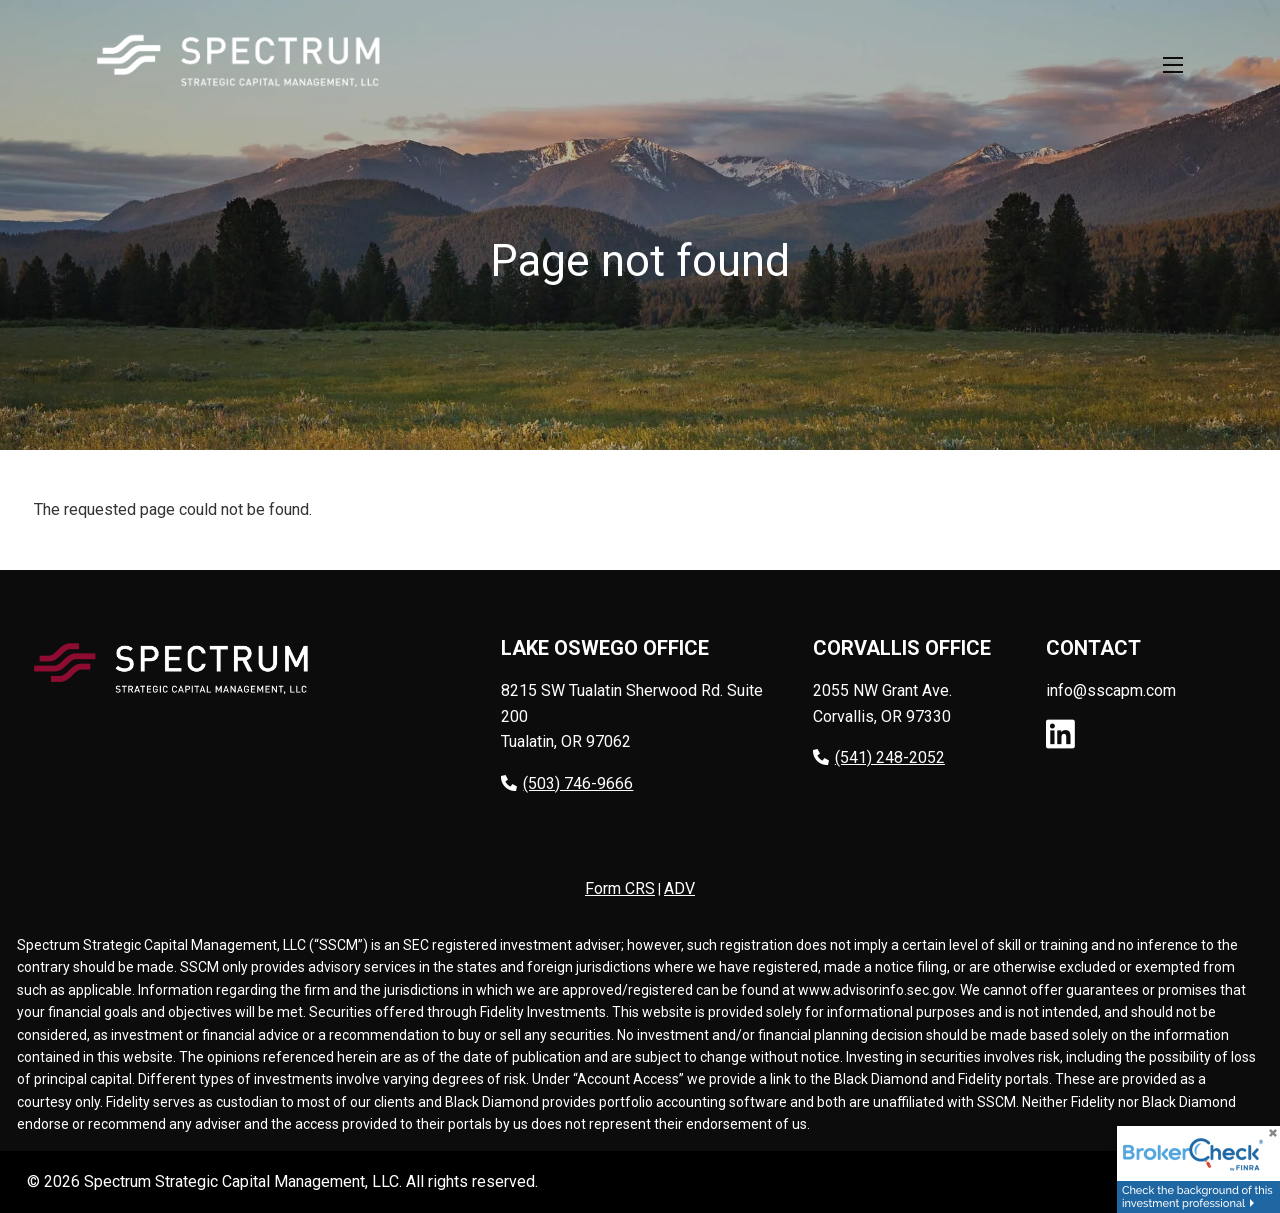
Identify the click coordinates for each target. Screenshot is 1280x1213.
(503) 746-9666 (567, 783)
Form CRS (620, 889)
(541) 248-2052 (879, 758)
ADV (679, 889)
